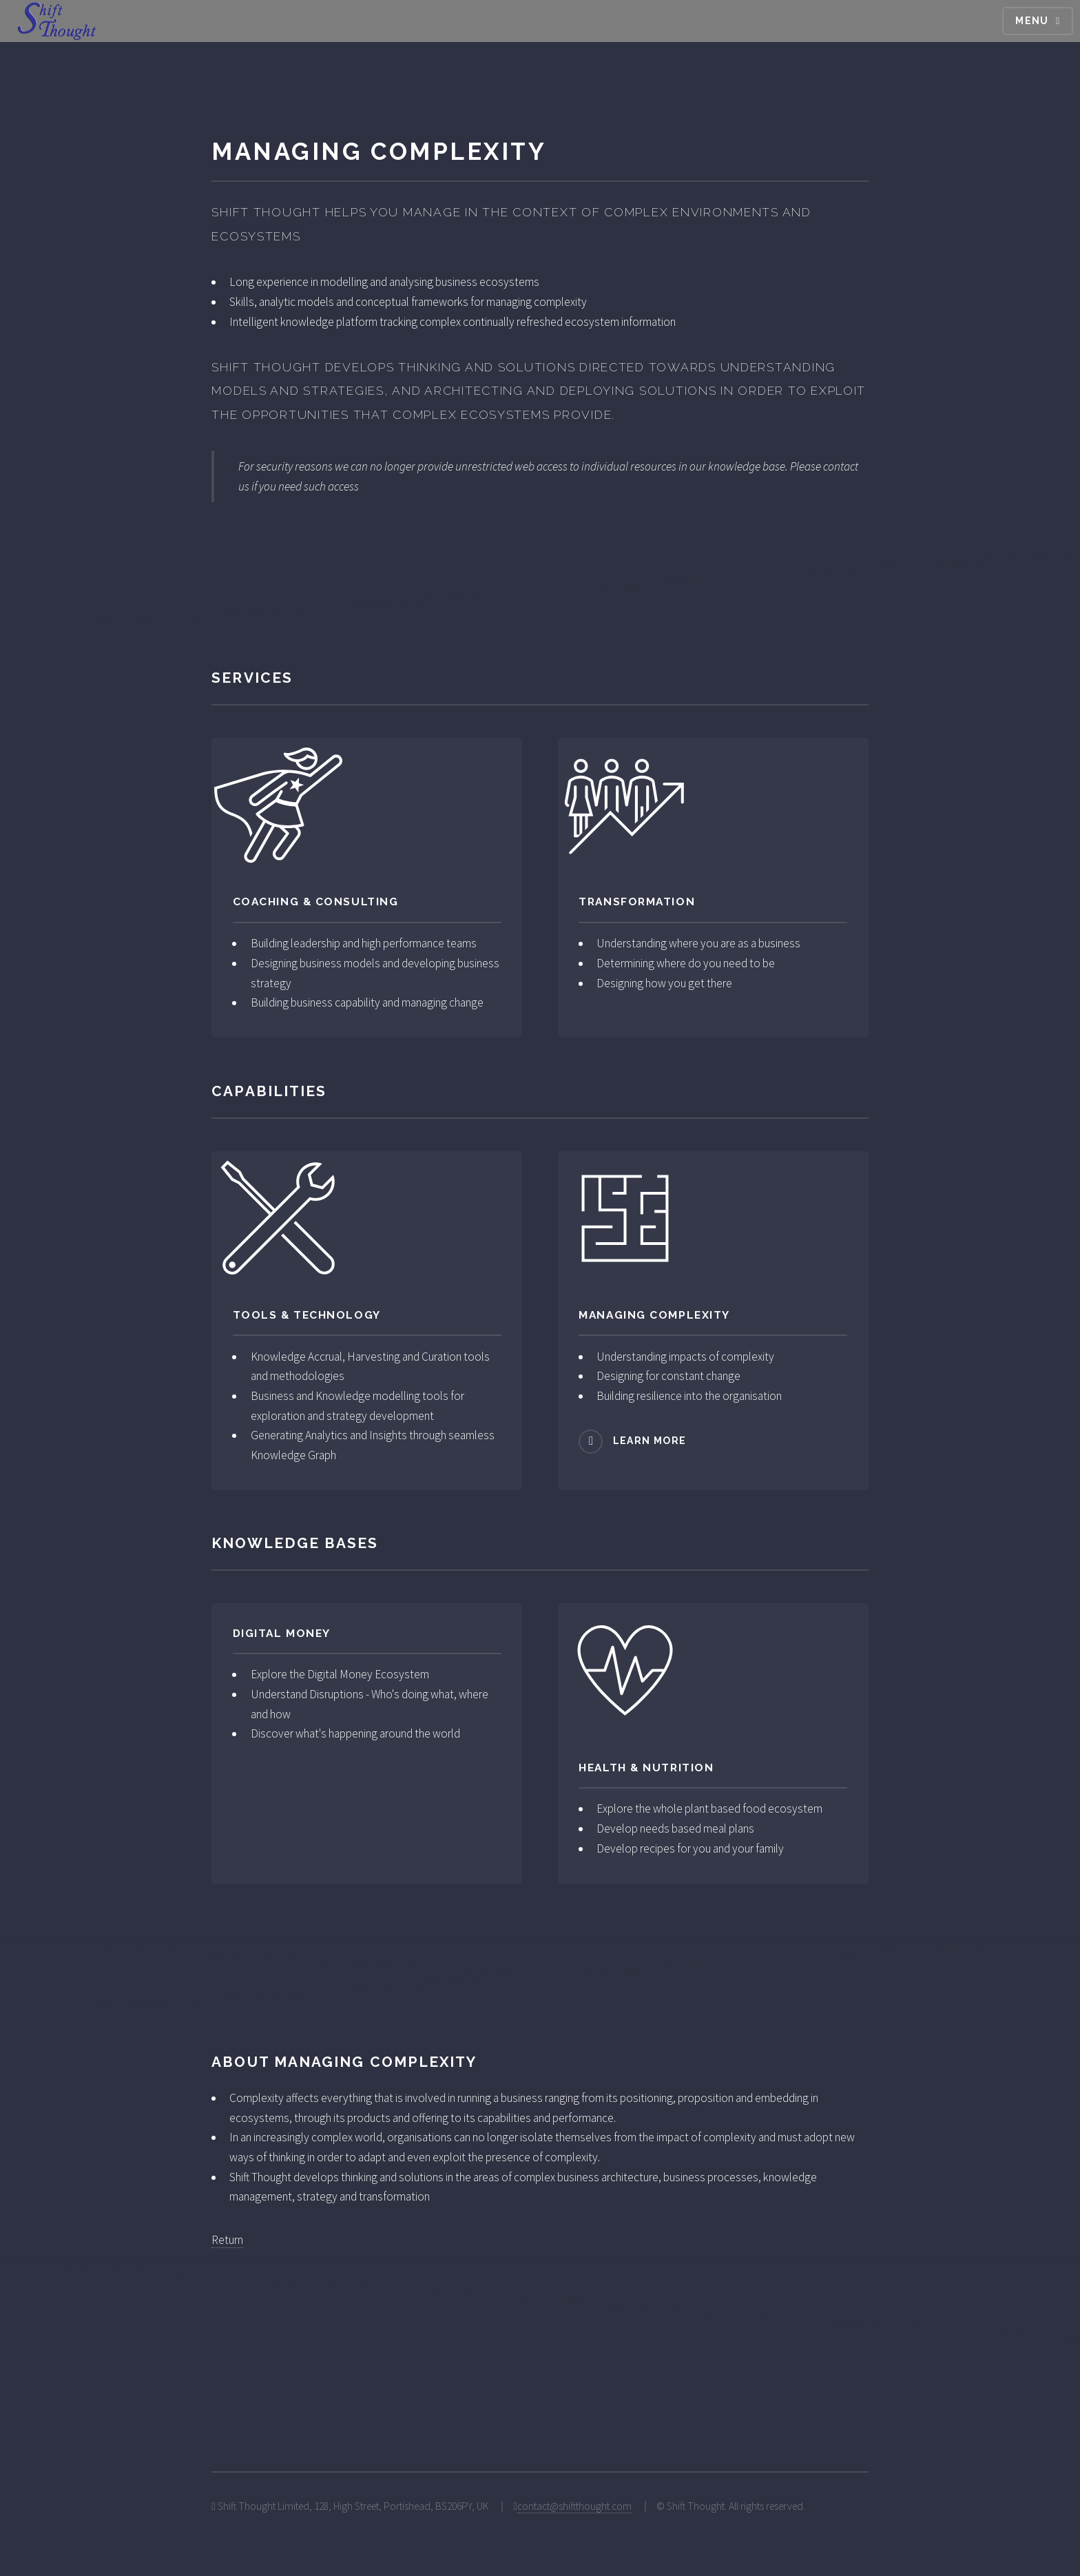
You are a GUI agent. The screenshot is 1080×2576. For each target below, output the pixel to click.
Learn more (650, 1440)
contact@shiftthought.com (574, 2506)
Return (227, 2239)
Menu (1032, 20)
